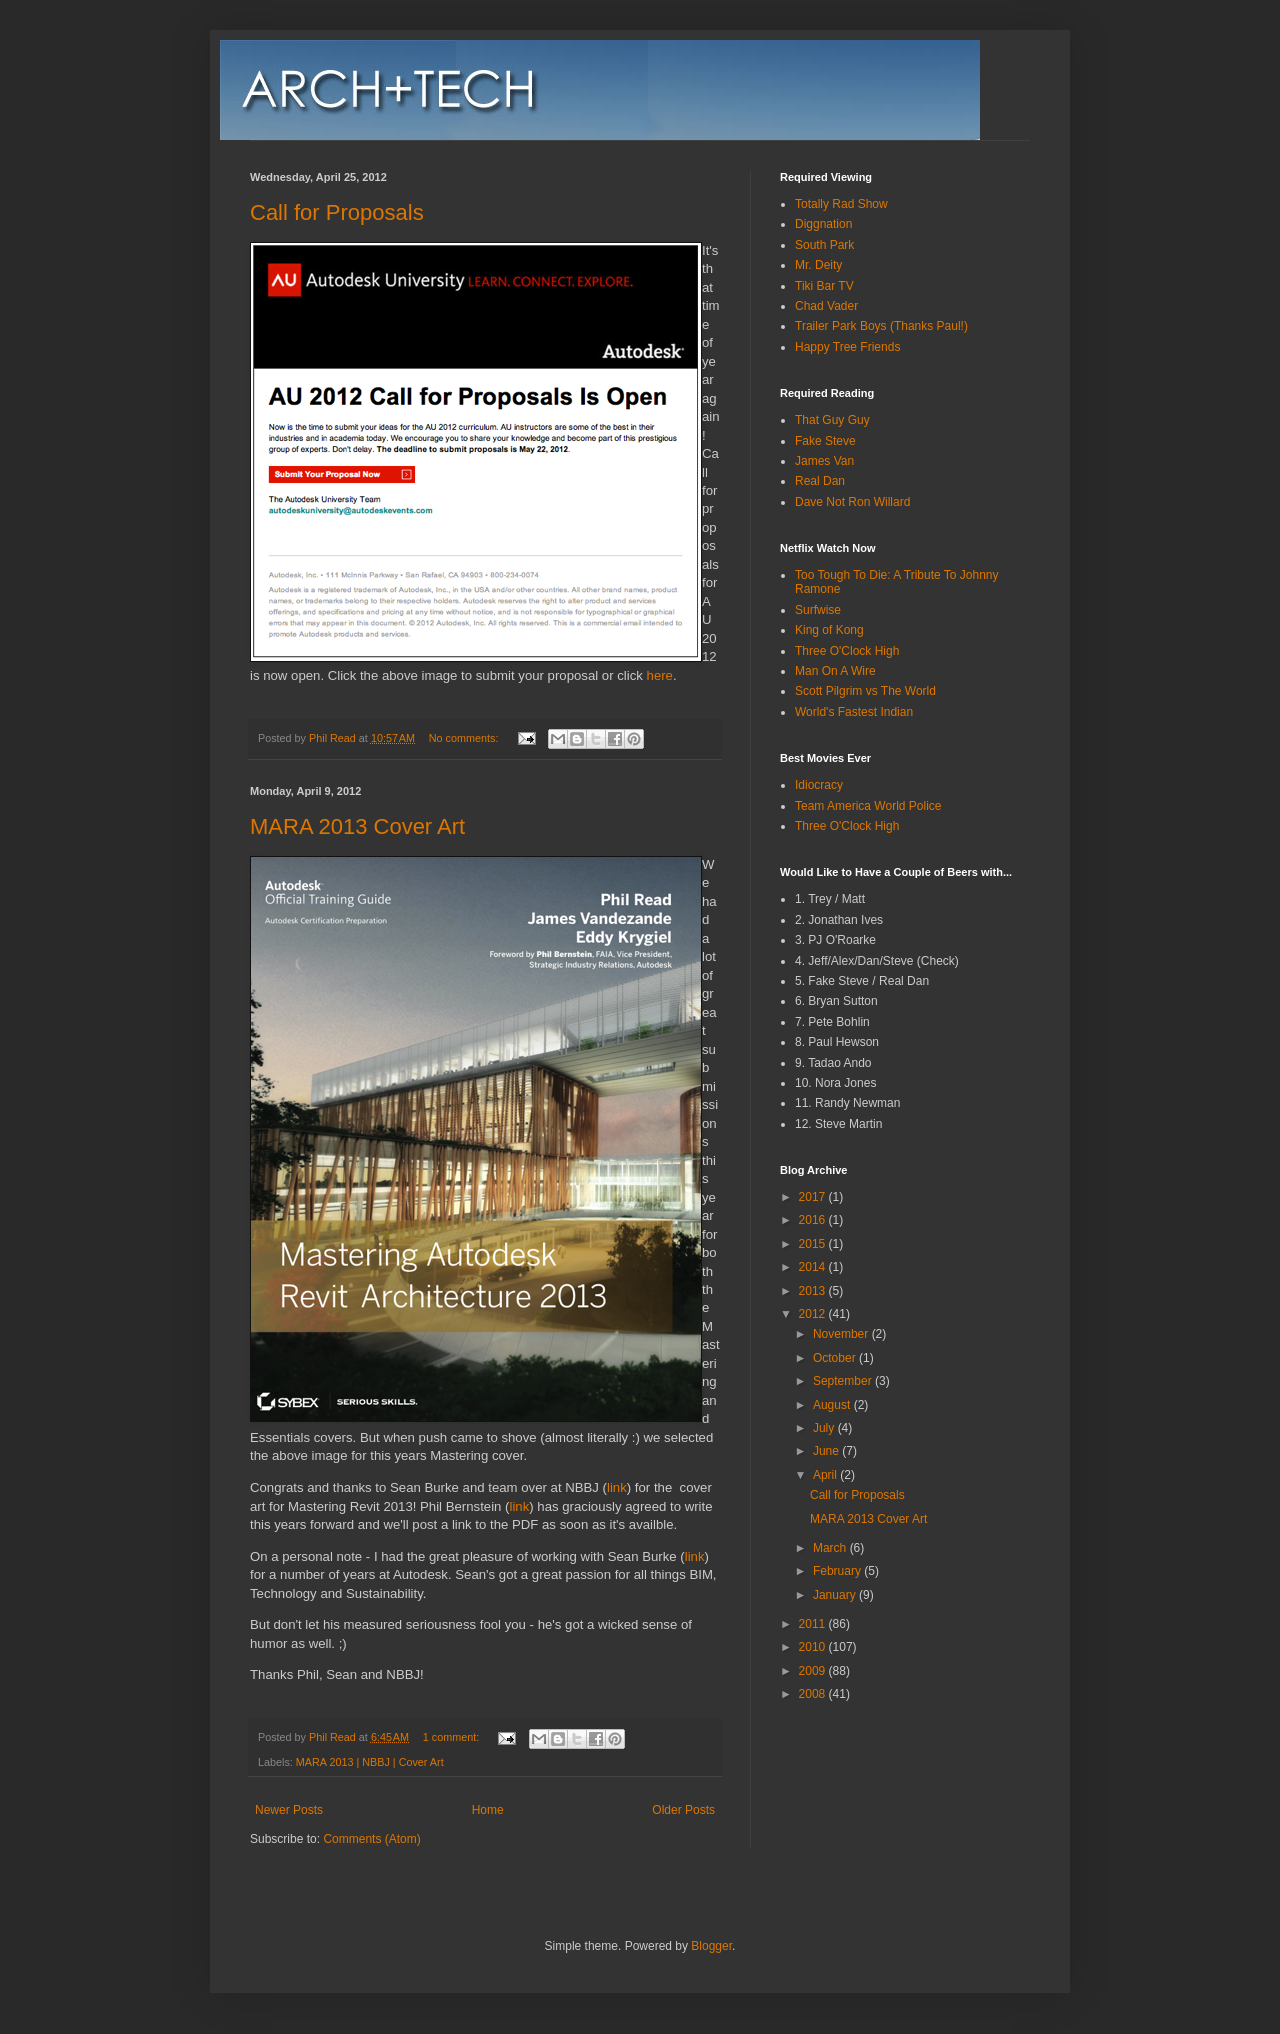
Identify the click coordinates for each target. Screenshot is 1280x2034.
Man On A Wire (835, 671)
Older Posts (683, 1810)
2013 (814, 1291)
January (836, 1595)
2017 (814, 1197)
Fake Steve (825, 441)
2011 (814, 1624)
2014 (814, 1267)
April (826, 1475)
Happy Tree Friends (847, 347)
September (844, 1381)
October (836, 1358)
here (660, 675)
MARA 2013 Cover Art (357, 826)
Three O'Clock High (847, 651)
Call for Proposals (337, 212)
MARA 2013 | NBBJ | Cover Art (370, 1762)
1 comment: (452, 1737)
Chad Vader (826, 306)
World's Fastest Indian (854, 712)
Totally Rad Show (841, 204)
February (838, 1571)
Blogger (711, 1946)
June (827, 1451)
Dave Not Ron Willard (852, 502)
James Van (824, 461)
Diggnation (823, 224)
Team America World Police (868, 806)
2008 (814, 1694)
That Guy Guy (832, 420)
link (617, 1487)
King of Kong (829, 630)
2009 (814, 1671)
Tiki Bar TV (824, 286)
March (831, 1548)
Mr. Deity (818, 265)
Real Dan (820, 481)
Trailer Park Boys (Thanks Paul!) (881, 326)
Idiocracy (819, 785)
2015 (814, 1244)
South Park (824, 245)
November (842, 1334)
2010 (814, 1647)
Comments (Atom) (371, 1839)
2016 (814, 1220)
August (833, 1405)
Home (488, 1810)
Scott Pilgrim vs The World (865, 691)
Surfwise (818, 610)
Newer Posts (289, 1810)
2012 (814, 1314)
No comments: (465, 738)
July (825, 1428)
